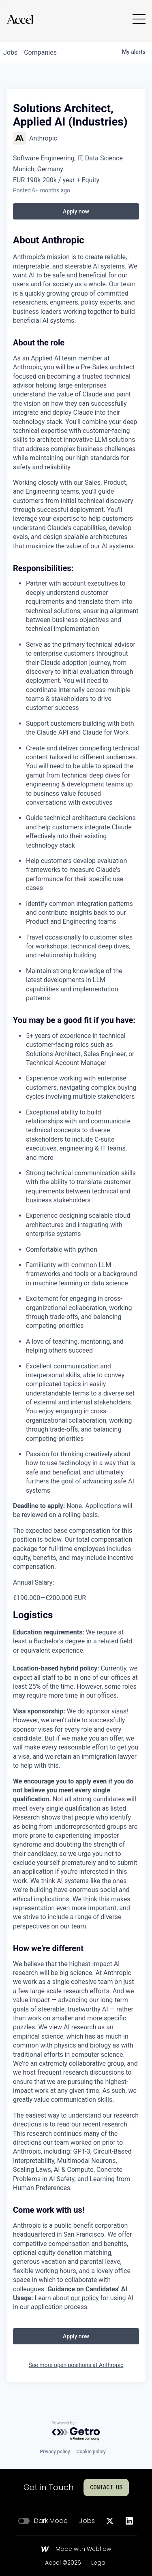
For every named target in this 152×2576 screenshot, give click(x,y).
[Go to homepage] (19, 19)
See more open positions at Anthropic (76, 2365)
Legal (99, 2563)
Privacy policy (55, 2452)
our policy (84, 2298)
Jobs (87, 2521)
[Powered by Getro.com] (76, 2431)
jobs (10, 52)
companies (40, 52)
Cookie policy (91, 2452)
